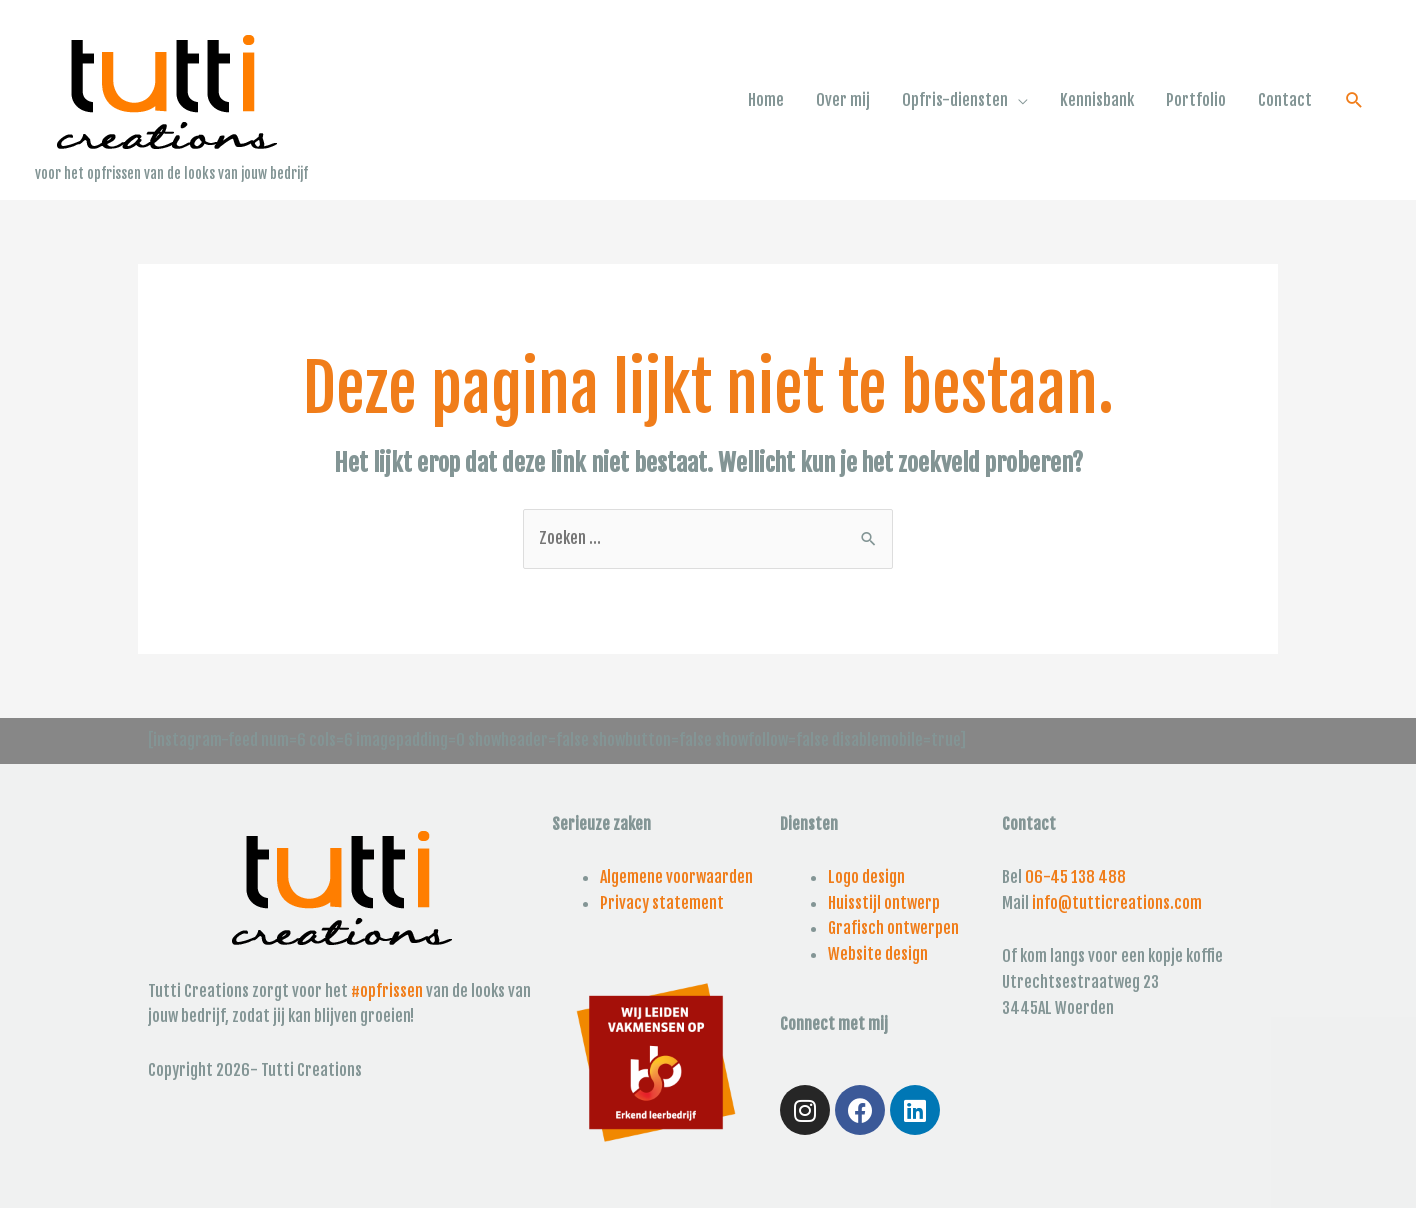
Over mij (843, 100)
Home (766, 100)
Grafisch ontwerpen (893, 928)
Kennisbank (1097, 100)
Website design (878, 954)
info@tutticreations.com (1117, 903)
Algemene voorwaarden (676, 877)
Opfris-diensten (955, 100)
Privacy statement (662, 903)
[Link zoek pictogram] (1354, 100)
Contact (1285, 100)
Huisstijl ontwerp (884, 903)
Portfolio (1196, 100)
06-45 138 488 (1075, 877)
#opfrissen (387, 991)
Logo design (866, 877)
